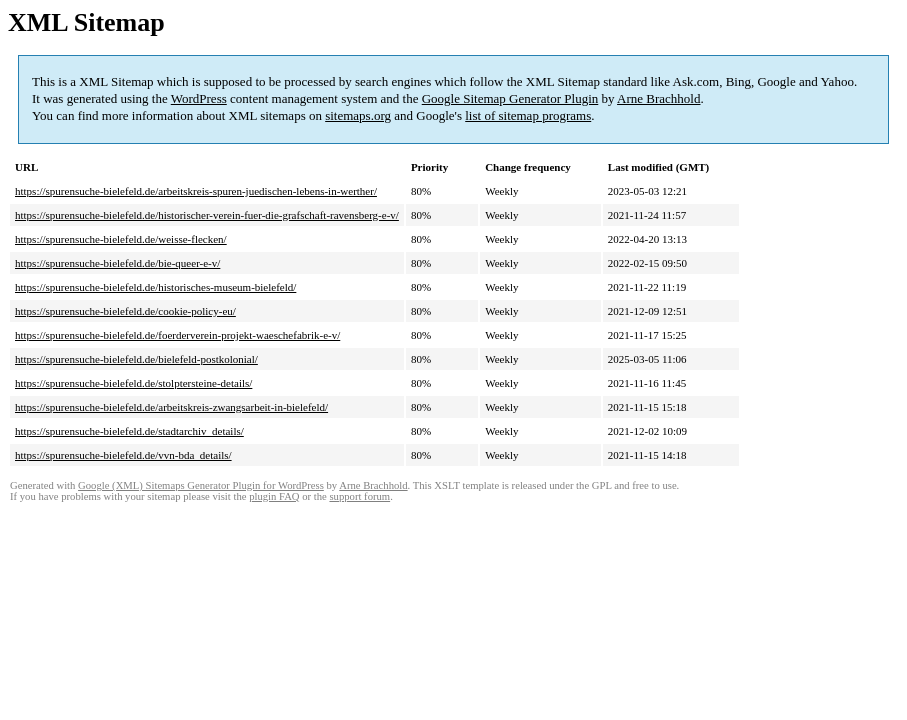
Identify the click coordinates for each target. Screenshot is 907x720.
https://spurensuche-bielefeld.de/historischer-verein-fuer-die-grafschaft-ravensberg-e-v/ (207, 215)
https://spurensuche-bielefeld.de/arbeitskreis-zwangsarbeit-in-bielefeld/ (171, 407)
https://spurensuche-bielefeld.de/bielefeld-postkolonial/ (136, 359)
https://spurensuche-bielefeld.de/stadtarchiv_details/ (129, 431)
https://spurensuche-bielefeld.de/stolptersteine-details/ (133, 383)
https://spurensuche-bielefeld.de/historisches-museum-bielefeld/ (155, 287)
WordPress (199, 98)
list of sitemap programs (528, 115)
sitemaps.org (358, 115)
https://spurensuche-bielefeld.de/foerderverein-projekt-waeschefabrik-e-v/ (177, 335)
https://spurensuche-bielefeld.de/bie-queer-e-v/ (117, 263)
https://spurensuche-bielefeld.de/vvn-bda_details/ (123, 455)
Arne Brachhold (658, 98)
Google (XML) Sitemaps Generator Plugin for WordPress (201, 485)
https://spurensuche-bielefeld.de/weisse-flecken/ (121, 239)
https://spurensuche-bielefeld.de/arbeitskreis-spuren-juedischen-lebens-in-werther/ (196, 191)
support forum (359, 496)
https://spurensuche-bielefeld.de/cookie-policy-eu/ (125, 311)
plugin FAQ (274, 496)
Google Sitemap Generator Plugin (510, 98)
